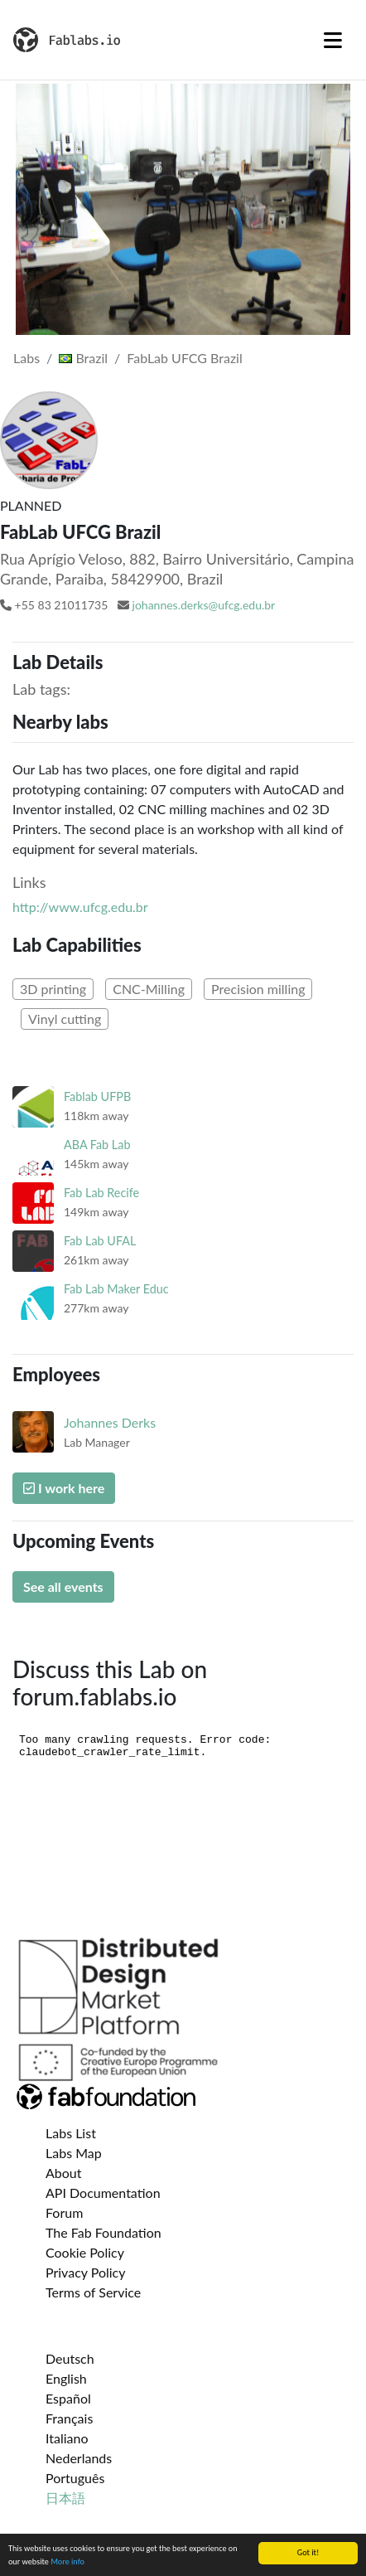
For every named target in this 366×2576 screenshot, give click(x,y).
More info (67, 2561)
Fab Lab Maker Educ (116, 1289)
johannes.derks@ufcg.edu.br (204, 605)
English (66, 2378)
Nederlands (79, 2458)
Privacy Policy (86, 2272)
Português (75, 2478)
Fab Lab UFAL (100, 1241)
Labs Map (74, 2153)
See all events (63, 1586)
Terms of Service (93, 2292)
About (64, 2173)
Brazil (83, 358)
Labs (26, 358)
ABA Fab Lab (97, 1145)
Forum (64, 2212)
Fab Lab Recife (101, 1193)
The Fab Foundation (103, 2232)
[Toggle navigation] (333, 39)
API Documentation (103, 2192)
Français (69, 2418)
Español (68, 2398)
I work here (63, 1488)
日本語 (65, 2498)
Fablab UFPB (97, 1096)
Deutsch (70, 2358)
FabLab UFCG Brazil (184, 358)
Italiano (67, 2438)
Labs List (71, 2133)
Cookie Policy (85, 2252)
